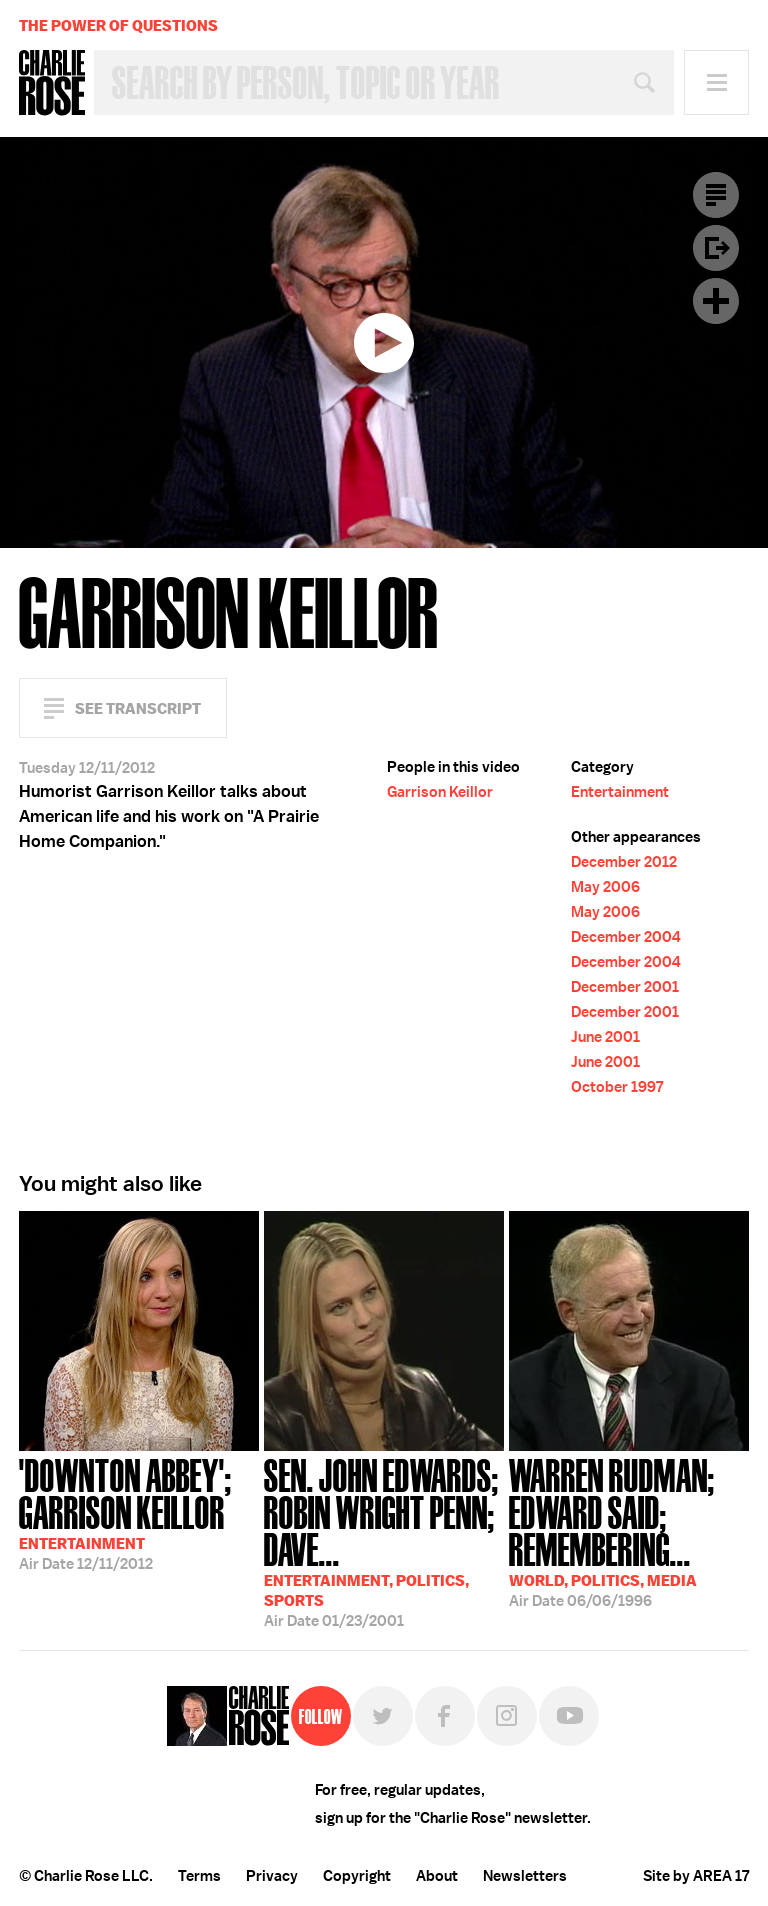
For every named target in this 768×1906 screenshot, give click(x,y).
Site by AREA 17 (696, 1876)
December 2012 (624, 862)
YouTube (569, 1716)
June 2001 (605, 1037)
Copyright (357, 1876)
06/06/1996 (629, 1531)
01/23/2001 (384, 1541)
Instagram (507, 1716)
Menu (716, 82)
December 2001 (625, 987)
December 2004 (626, 937)
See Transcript (138, 708)
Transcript (716, 195)
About (437, 1876)
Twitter (383, 1716)
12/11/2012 (139, 1512)
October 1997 (617, 1087)
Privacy (272, 1876)
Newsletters (525, 1876)
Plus (716, 301)
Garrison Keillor (440, 792)
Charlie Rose (52, 83)
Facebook (445, 1716)
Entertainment (620, 792)
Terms (199, 1876)
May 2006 (605, 887)
